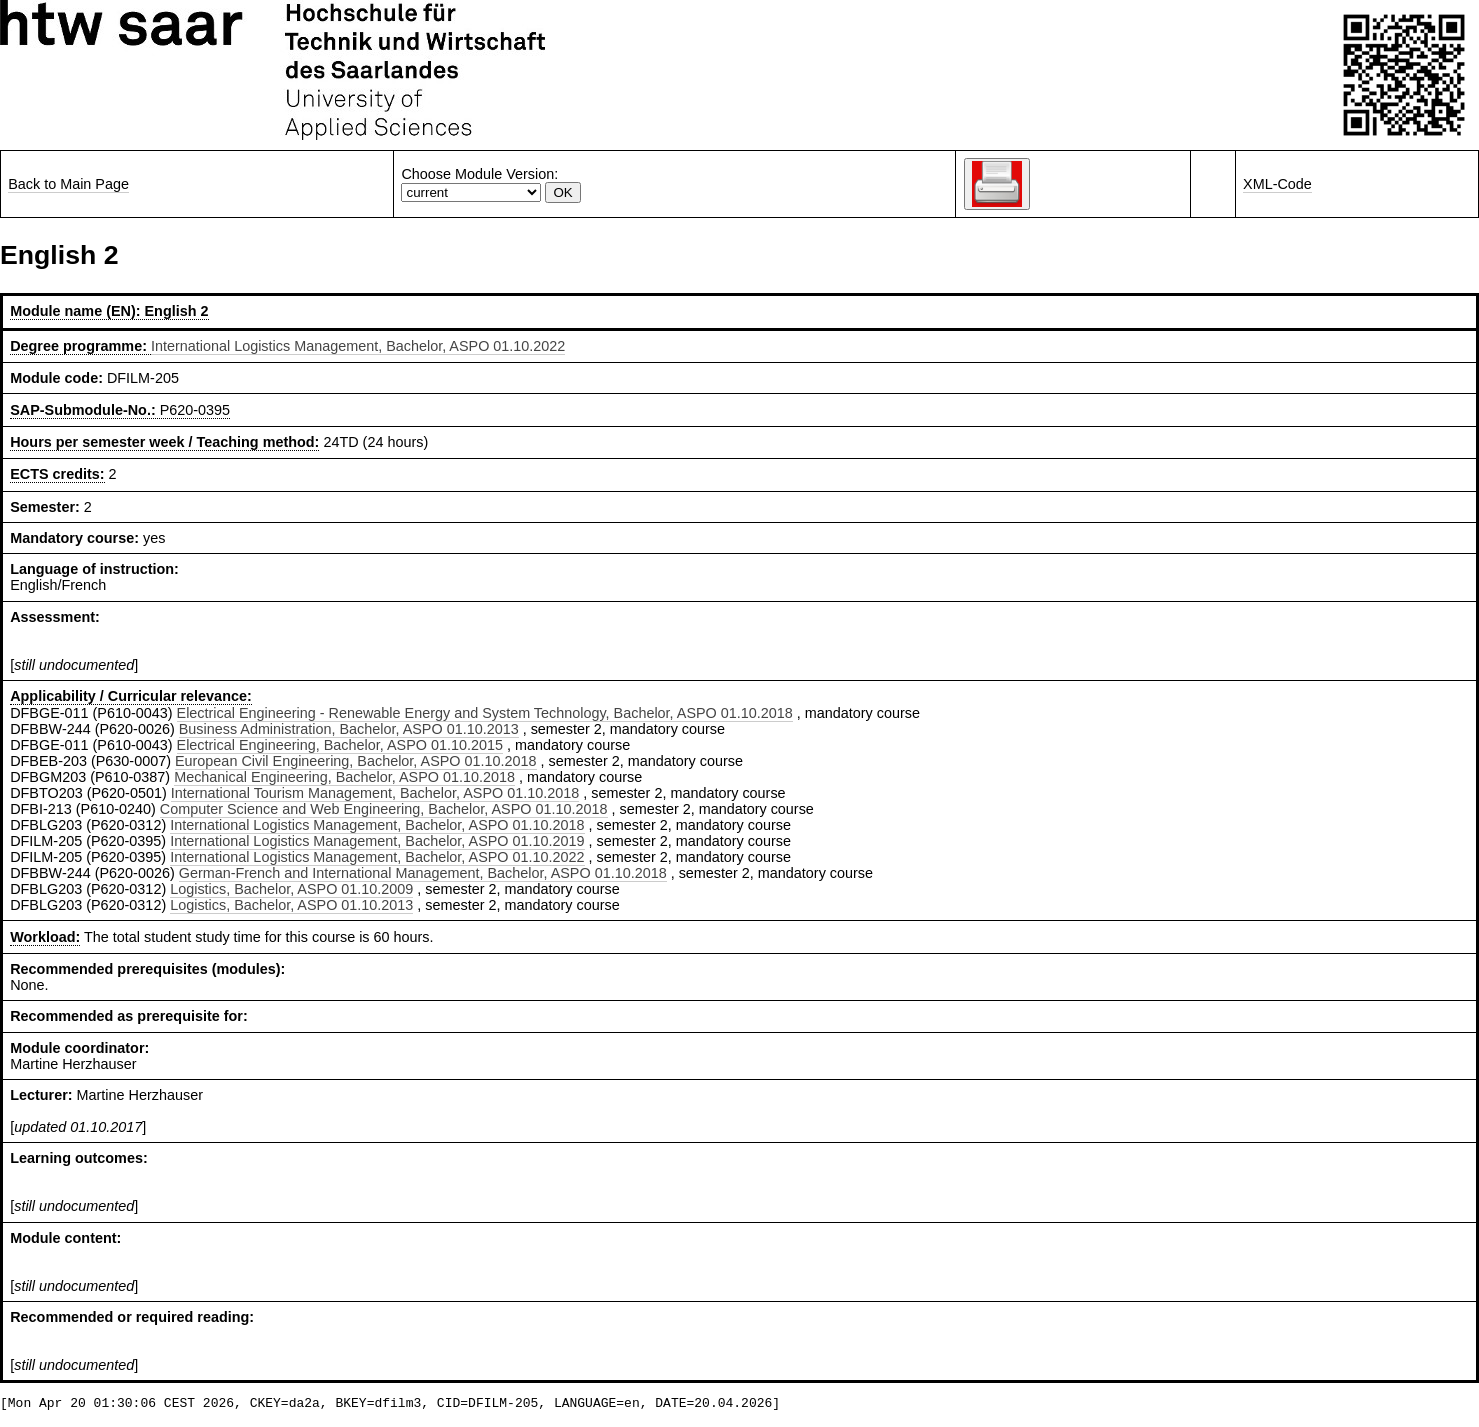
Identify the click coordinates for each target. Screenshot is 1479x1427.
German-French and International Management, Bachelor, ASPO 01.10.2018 (423, 873)
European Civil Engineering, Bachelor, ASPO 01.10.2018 (356, 761)
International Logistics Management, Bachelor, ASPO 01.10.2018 (377, 825)
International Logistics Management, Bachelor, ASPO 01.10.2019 (377, 841)
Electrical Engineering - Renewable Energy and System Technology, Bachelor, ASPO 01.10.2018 (485, 713)
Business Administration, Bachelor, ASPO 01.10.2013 (349, 729)
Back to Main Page (68, 184)
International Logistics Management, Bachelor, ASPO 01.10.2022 (358, 346)
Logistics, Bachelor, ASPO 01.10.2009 (291, 889)
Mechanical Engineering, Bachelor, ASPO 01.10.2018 (344, 777)
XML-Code (1277, 184)
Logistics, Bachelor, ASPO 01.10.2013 (291, 905)
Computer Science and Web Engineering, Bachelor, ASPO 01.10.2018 (384, 809)
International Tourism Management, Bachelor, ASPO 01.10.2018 (375, 793)
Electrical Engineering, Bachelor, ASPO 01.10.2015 (340, 745)
